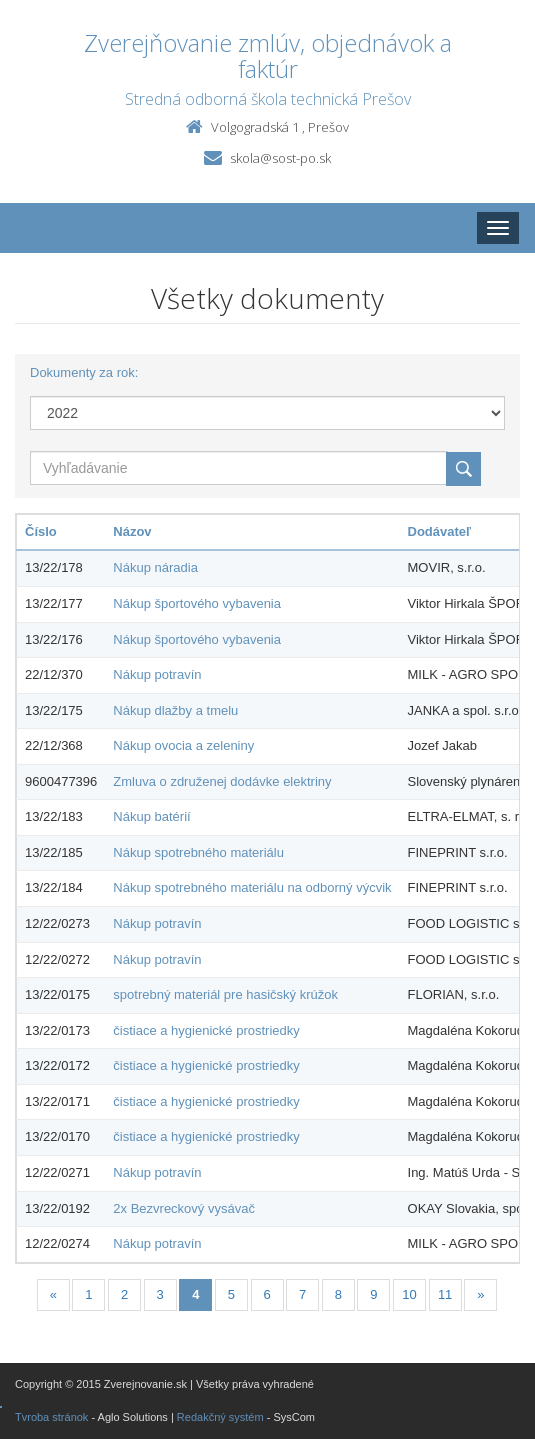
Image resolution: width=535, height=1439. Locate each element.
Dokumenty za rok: (84, 372)
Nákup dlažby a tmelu (175, 710)
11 (445, 1294)
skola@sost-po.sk (280, 158)
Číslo (41, 531)
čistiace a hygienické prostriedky (206, 1030)
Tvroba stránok (51, 1417)
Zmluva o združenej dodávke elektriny (222, 781)
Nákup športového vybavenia (197, 603)
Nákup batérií (151, 816)
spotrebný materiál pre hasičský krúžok (225, 994)
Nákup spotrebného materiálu (198, 852)
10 (409, 1294)
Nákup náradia (155, 567)
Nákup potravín (157, 674)
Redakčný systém (220, 1417)
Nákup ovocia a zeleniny (183, 745)
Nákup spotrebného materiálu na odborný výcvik (252, 887)
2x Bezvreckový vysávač (184, 1208)
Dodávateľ (440, 531)
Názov (132, 531)
